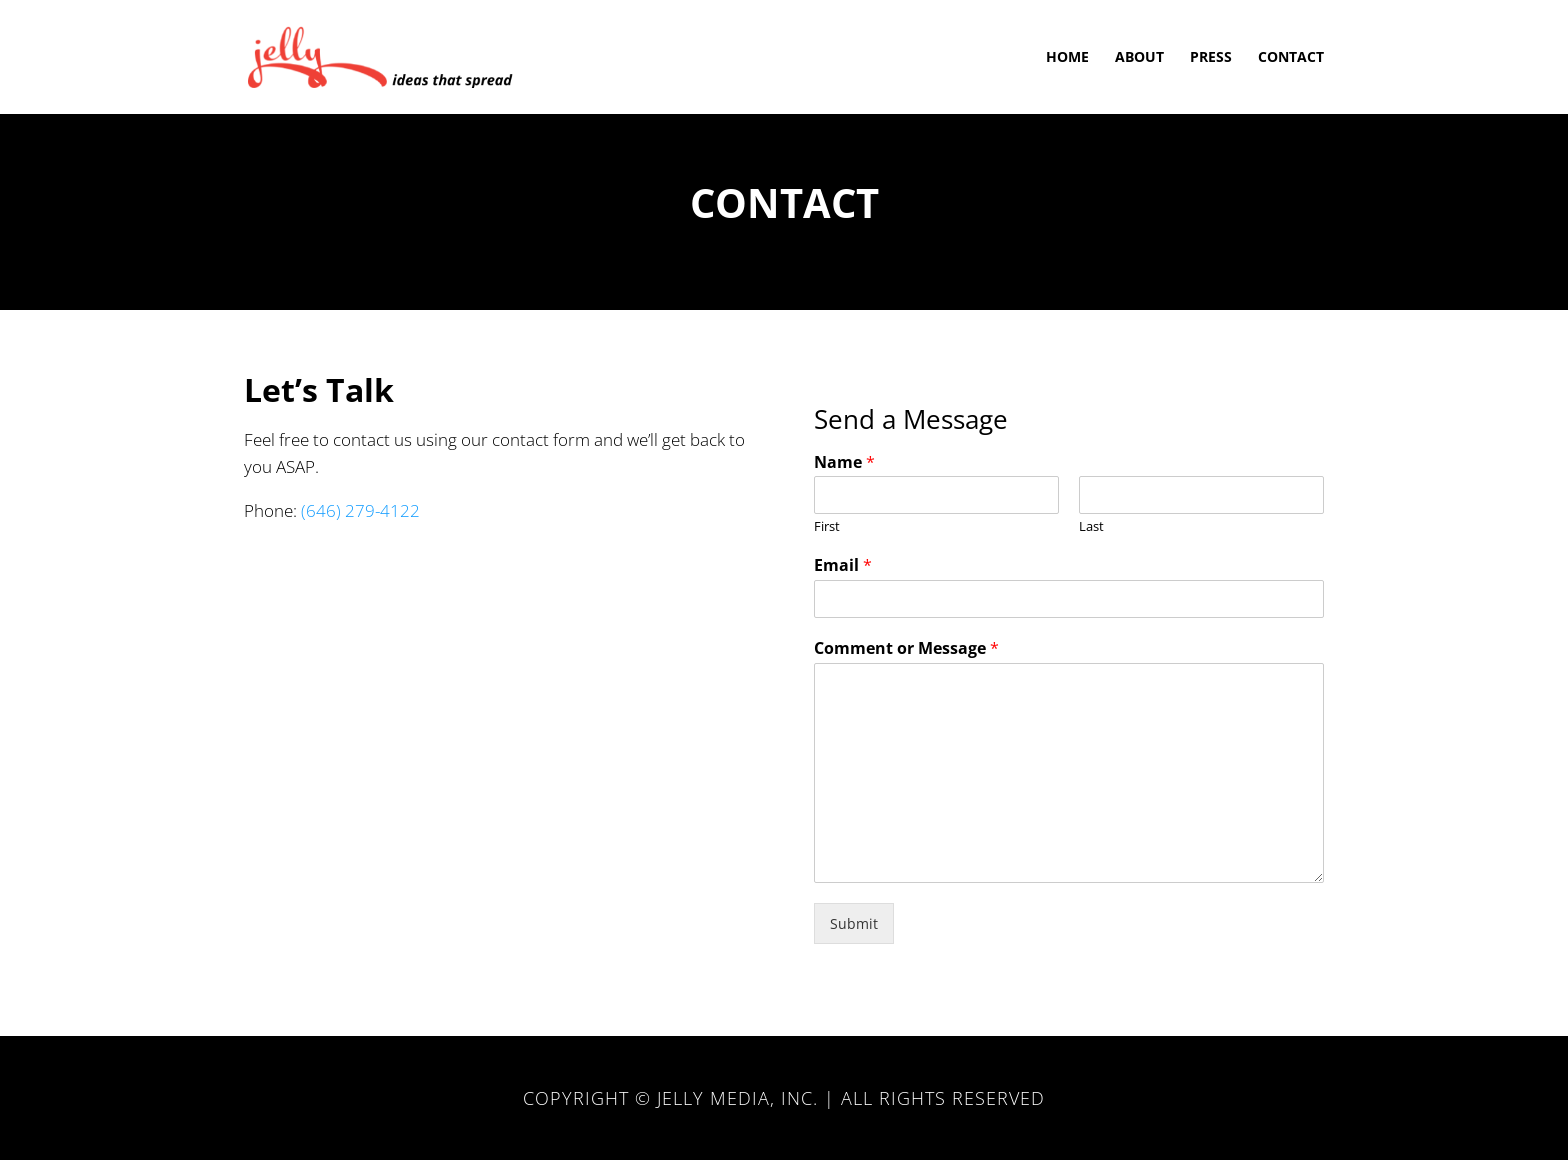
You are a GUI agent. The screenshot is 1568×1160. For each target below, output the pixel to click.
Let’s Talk (319, 389)
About (1139, 58)
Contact (1291, 58)
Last (1091, 526)
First (827, 526)
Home (1067, 58)
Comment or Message (906, 648)
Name (844, 462)
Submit (854, 923)
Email (843, 565)
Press (1211, 58)
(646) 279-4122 (360, 510)
